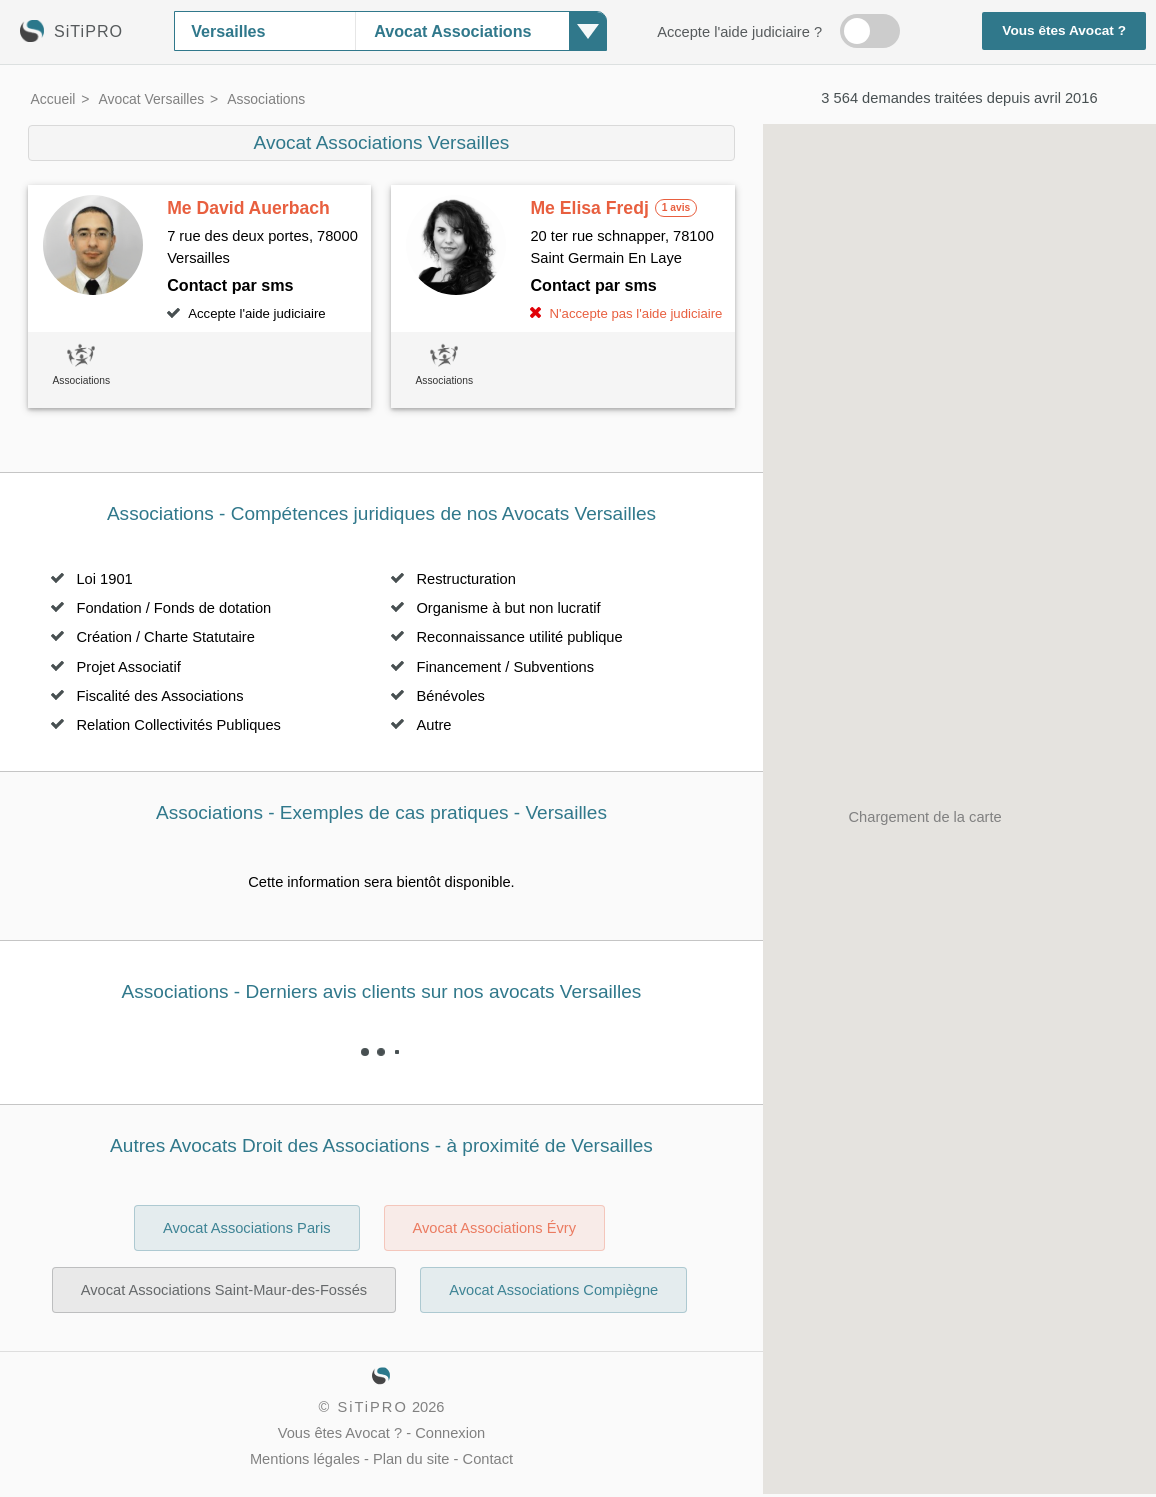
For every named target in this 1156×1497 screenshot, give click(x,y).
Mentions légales (305, 1459)
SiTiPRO (372, 1407)
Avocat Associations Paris (247, 1228)
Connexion (450, 1433)
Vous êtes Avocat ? (1064, 30)
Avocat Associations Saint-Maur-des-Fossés (224, 1290)
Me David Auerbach (248, 208)
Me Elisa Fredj (589, 208)
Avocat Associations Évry (494, 1228)
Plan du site (411, 1459)
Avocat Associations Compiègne (553, 1290)
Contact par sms (230, 285)
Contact (488, 1459)
